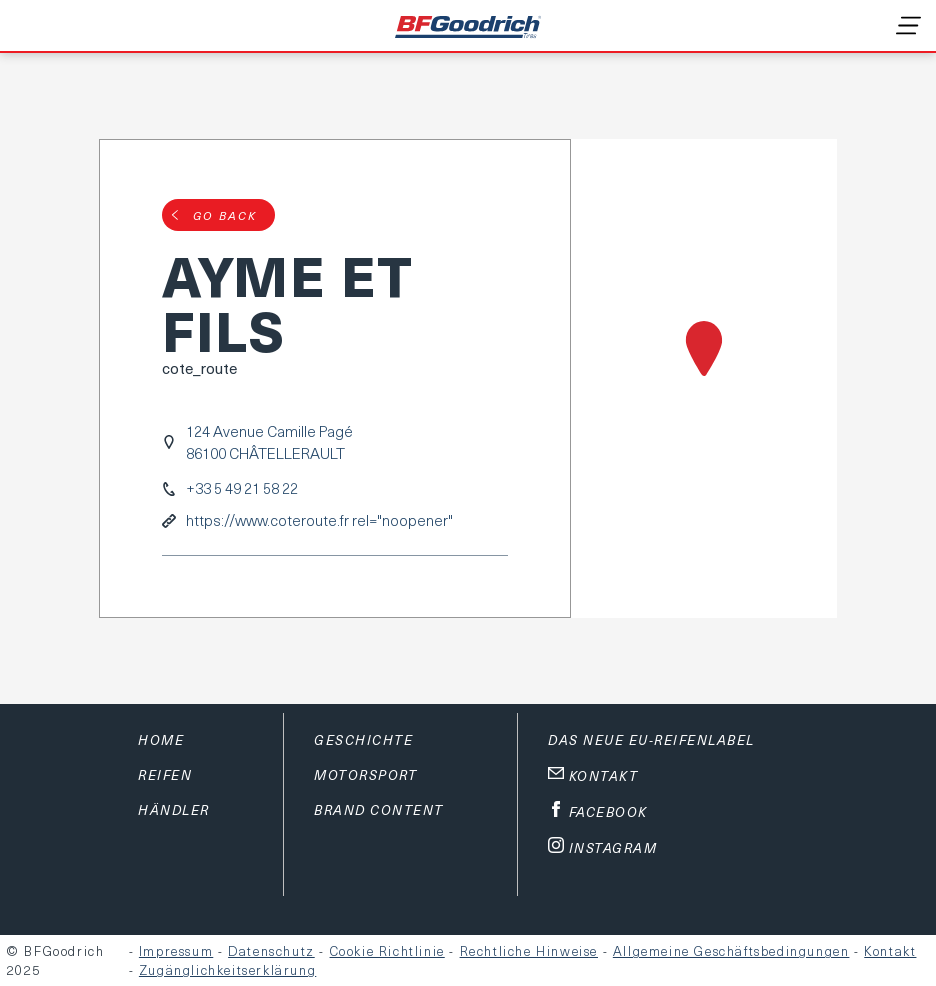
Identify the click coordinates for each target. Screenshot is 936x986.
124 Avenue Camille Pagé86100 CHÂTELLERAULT (269, 442)
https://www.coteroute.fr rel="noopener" (319, 520)
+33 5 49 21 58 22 (242, 488)
